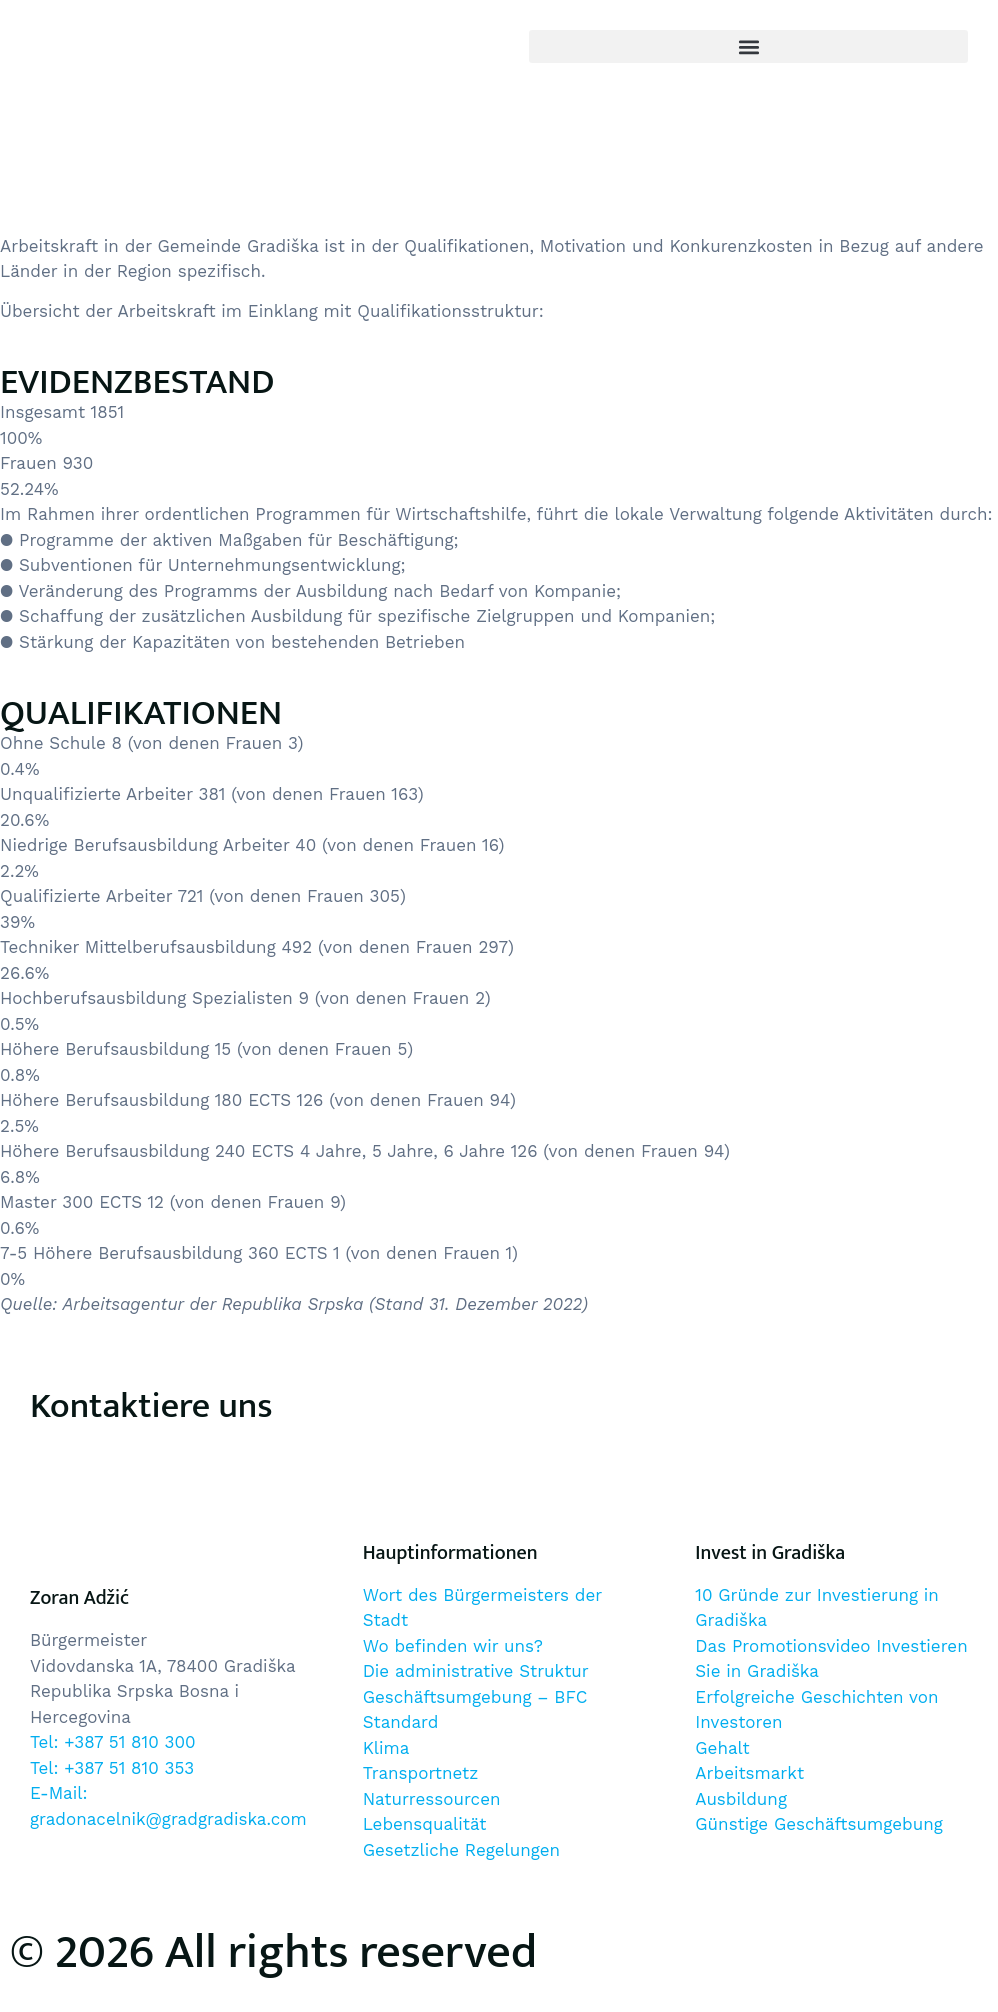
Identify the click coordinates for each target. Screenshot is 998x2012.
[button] (748, 46)
